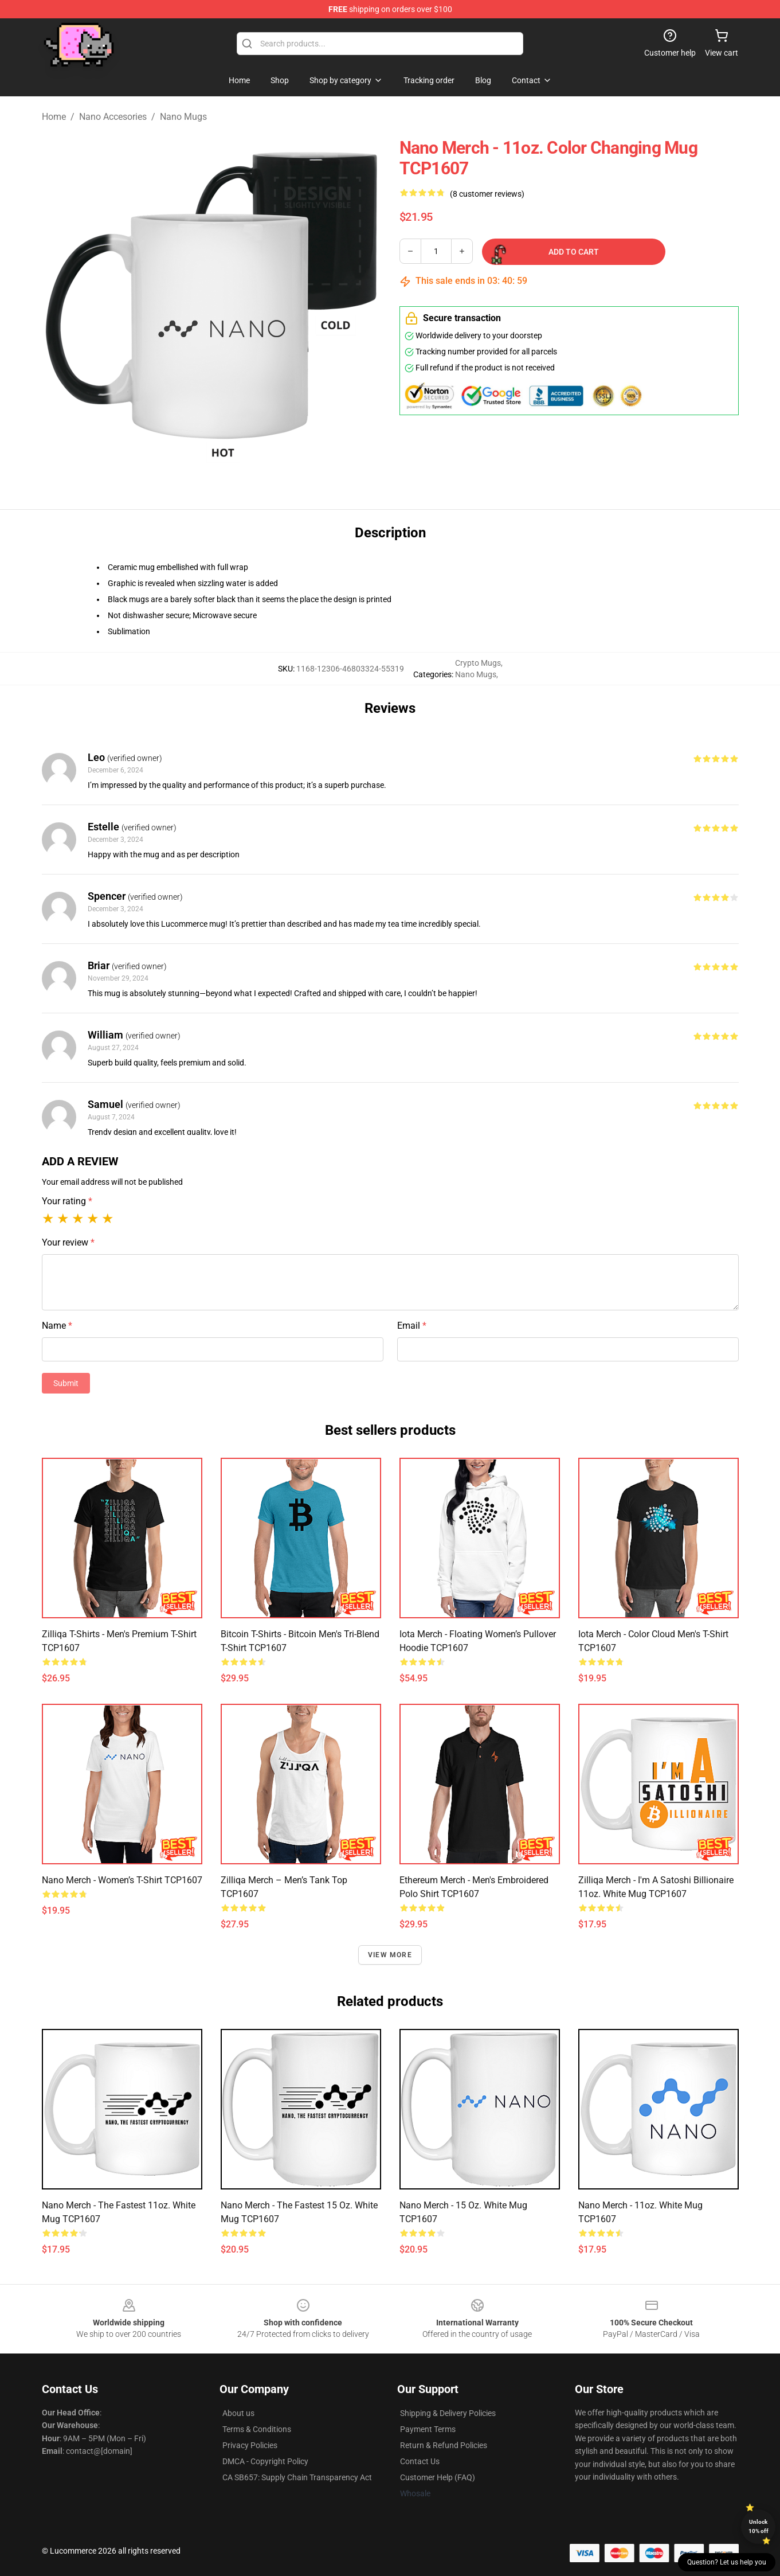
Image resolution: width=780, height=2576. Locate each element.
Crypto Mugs (478, 663)
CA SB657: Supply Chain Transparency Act (297, 2477)
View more (390, 1955)
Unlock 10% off (758, 2526)
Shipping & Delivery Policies (448, 2413)
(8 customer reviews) (487, 193)
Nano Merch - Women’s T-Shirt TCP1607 (122, 1880)
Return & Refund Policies (443, 2445)
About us (238, 2413)
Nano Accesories (113, 116)
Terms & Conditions (256, 2429)
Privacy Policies (249, 2445)
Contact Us (420, 2461)
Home (54, 116)
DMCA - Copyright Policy (265, 2461)
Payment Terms (428, 2429)
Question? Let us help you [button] (726, 2562)
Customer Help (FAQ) (437, 2477)
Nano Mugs (183, 116)
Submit (66, 1383)
